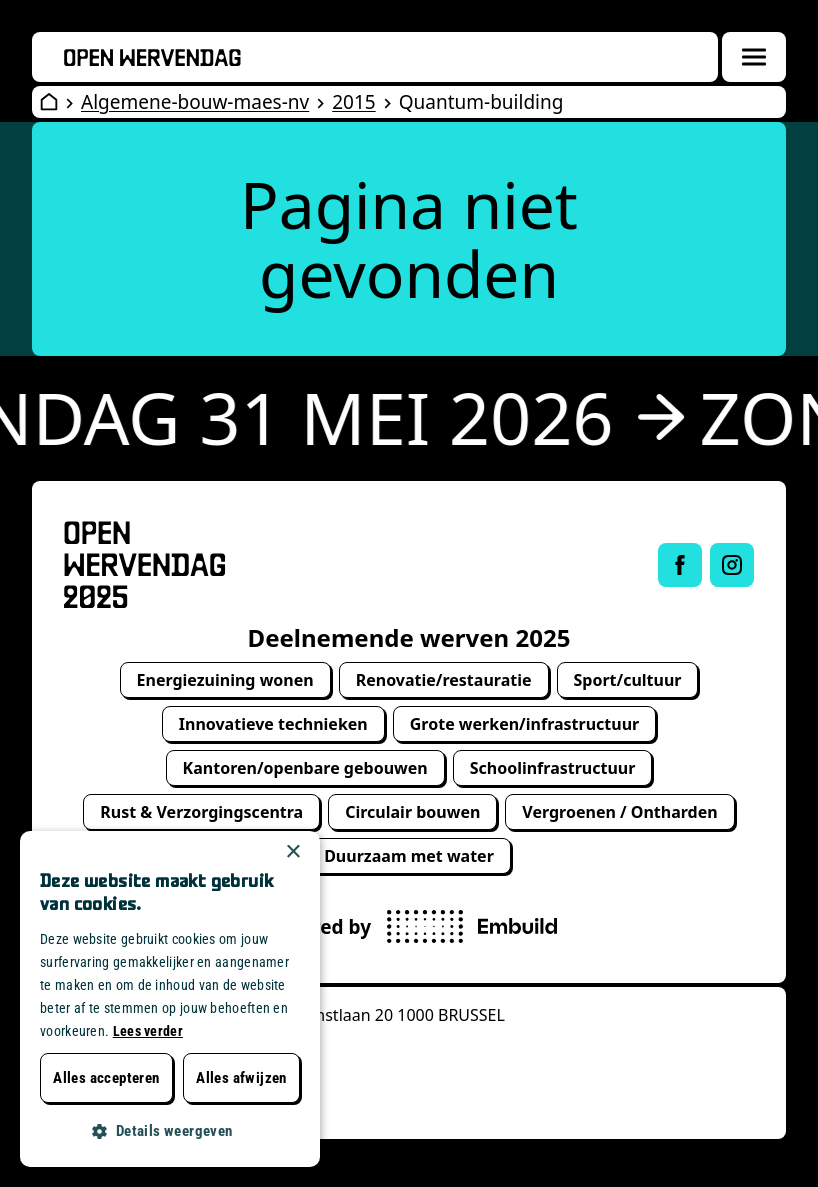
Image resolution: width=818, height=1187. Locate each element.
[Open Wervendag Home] (49, 102)
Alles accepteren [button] (106, 1078)
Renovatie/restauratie (444, 680)
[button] (170, 1131)
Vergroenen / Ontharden (619, 812)
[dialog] (170, 999)
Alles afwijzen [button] (241, 1078)
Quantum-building (481, 102)
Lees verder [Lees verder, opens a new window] (148, 1031)
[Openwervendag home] (152, 57)
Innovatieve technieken (273, 724)
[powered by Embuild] (472, 926)
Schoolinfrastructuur (553, 768)
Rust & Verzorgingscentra (201, 812)
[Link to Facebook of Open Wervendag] (680, 565)
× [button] (292, 852)
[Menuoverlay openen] (754, 57)
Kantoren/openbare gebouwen (305, 768)
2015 (353, 102)
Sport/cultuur (628, 680)
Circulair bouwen (412, 812)
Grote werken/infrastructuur (524, 724)
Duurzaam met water (409, 856)
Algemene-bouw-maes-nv (195, 102)
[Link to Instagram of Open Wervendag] (732, 565)
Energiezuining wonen (225, 680)
